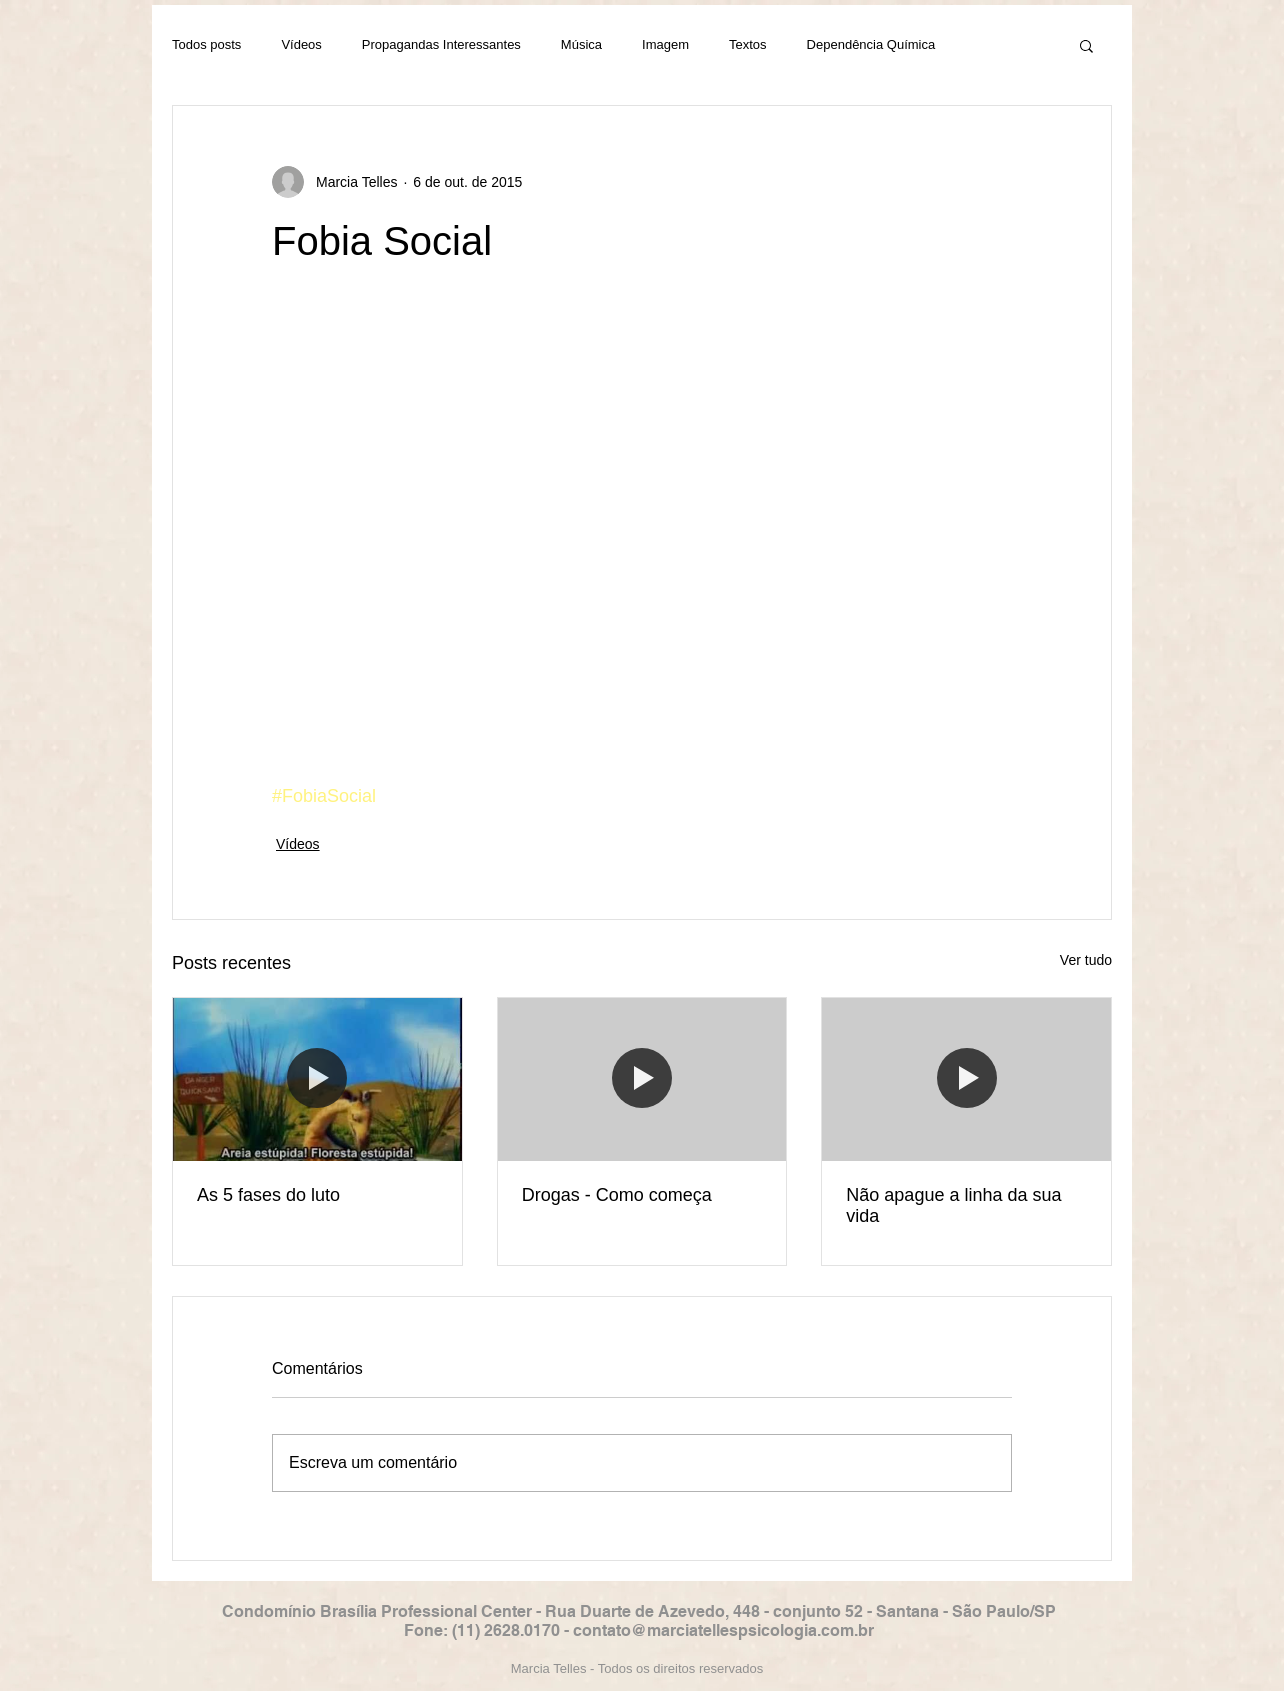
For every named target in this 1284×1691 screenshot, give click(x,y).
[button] (1086, 45)
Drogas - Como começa (617, 1195)
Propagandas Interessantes (441, 44)
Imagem (665, 44)
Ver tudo (1086, 960)
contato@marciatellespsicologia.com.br (723, 1630)
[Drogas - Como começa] (642, 1079)
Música (581, 44)
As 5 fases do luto (268, 1195)
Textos (748, 44)
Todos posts (206, 44)
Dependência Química (871, 44)
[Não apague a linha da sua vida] (966, 1079)
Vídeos (301, 44)
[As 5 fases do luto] (317, 1079)
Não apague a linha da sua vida (953, 1205)
